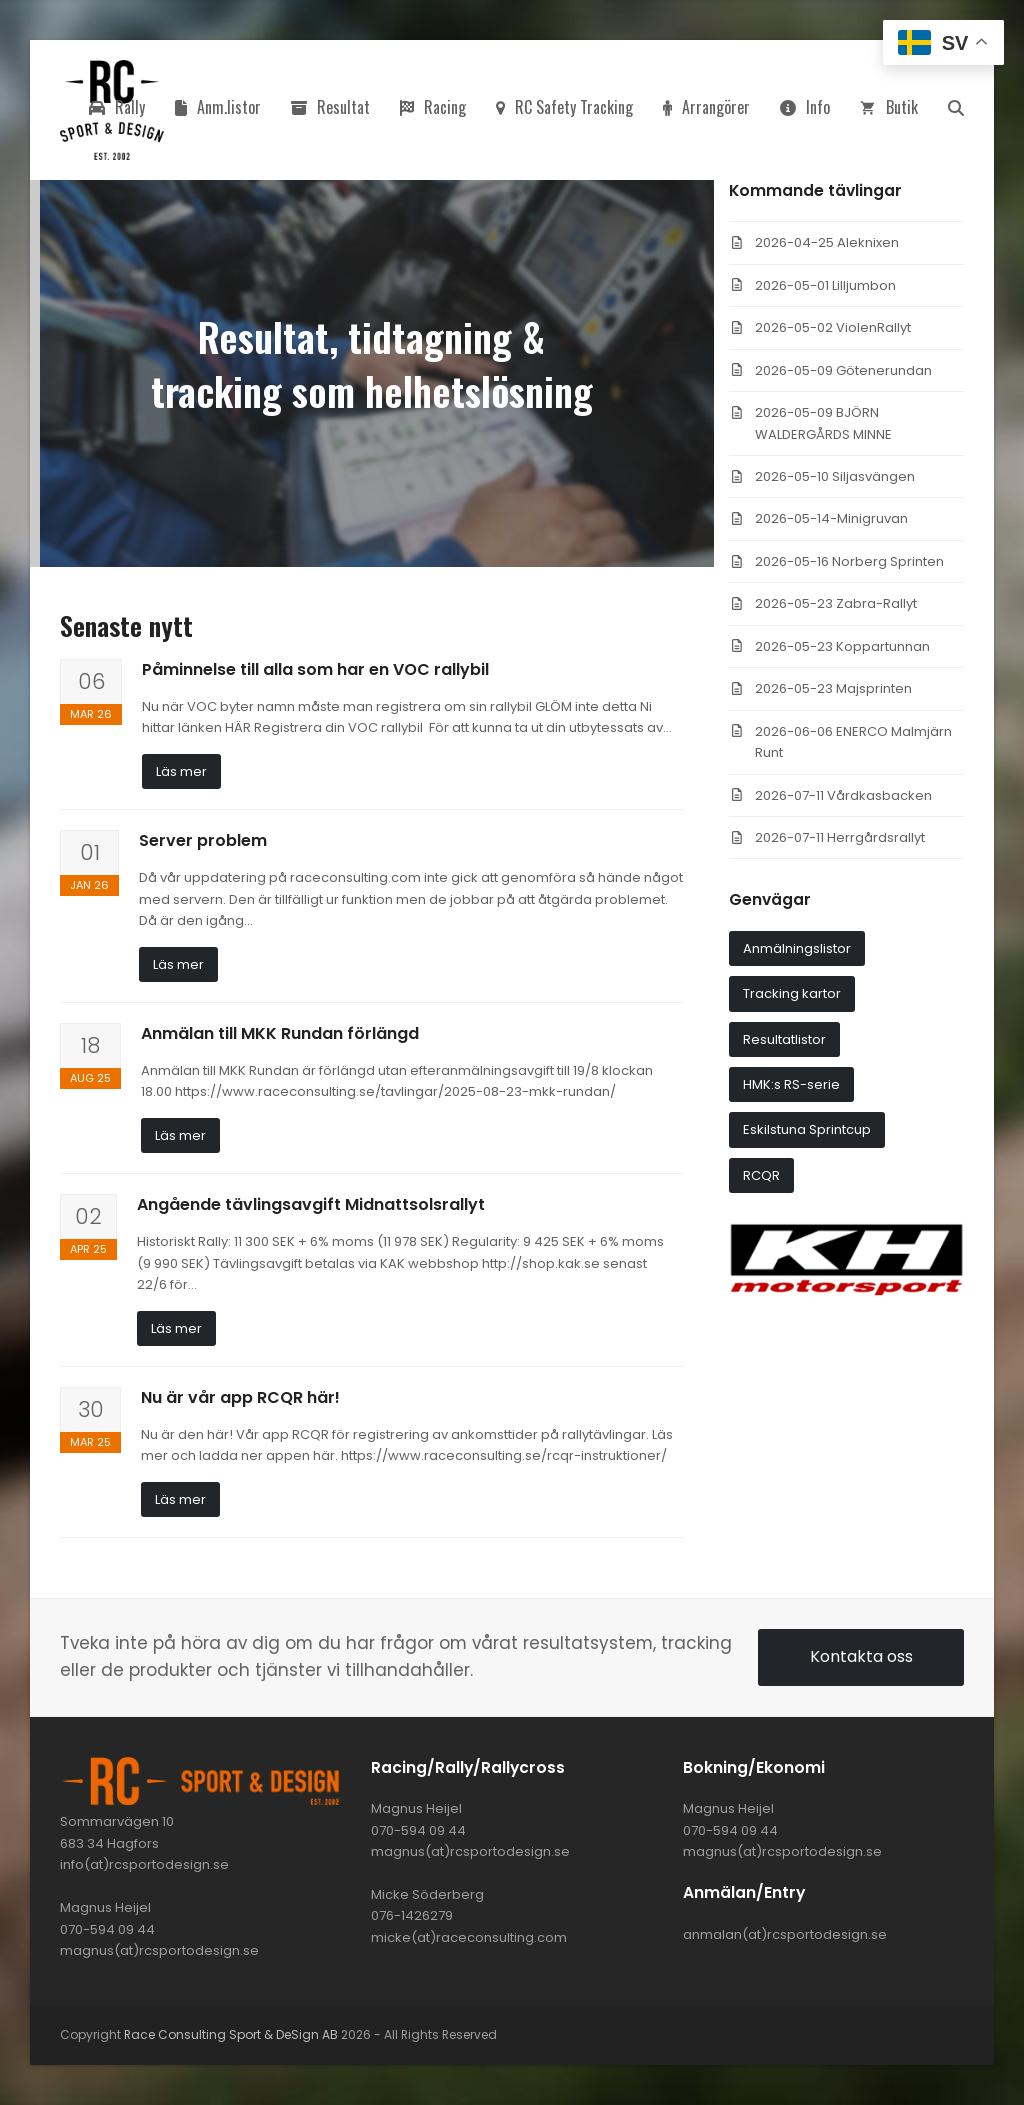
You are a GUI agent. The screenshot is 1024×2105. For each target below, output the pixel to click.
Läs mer (181, 771)
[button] (956, 110)
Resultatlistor (784, 1039)
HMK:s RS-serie (791, 1084)
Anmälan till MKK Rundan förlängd (280, 1033)
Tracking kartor (792, 993)
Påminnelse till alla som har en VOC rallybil (315, 669)
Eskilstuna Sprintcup (807, 1129)
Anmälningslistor (797, 948)
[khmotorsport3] (846, 1291)
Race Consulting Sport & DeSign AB (231, 2034)
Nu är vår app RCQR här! (240, 1397)
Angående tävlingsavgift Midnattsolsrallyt (311, 1204)
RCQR (761, 1175)
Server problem (203, 840)
